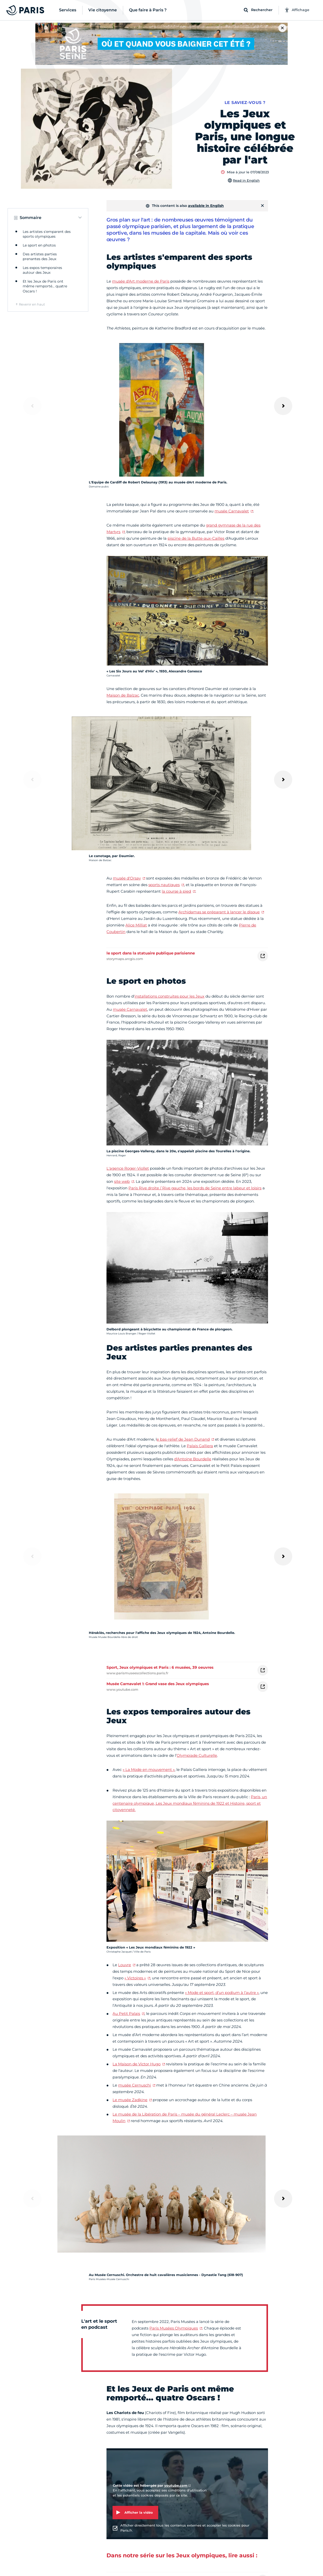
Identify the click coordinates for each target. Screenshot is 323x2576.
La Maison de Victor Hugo (136, 2064)
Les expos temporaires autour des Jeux (42, 270)
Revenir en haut (32, 304)
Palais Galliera (200, 1445)
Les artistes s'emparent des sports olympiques (47, 234)
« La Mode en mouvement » (149, 1769)
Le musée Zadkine (130, 2099)
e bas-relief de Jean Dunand (183, 1439)
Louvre (124, 1964)
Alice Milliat (136, 925)
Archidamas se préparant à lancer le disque (219, 912)
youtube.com (175, 2485)
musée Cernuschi (134, 2085)
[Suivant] (283, 406)
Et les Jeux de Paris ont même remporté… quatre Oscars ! (45, 286)
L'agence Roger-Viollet (127, 1168)
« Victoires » (135, 1978)
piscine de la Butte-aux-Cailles (196, 538)
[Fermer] (262, 205)
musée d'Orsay (127, 878)
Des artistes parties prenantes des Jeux (40, 256)
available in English (206, 205)
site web (122, 1181)
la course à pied (176, 891)
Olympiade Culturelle (197, 1755)
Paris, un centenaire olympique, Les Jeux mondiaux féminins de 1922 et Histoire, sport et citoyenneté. (190, 1803)
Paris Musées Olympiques (173, 2328)
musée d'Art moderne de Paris (140, 281)
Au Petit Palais (126, 2013)
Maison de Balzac (122, 695)
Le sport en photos (39, 245)
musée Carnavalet (231, 511)
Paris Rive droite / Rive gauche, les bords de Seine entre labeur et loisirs (194, 1188)
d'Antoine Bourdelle (192, 1459)
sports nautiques (164, 884)
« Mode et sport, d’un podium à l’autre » (222, 1992)
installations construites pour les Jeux (169, 996)
